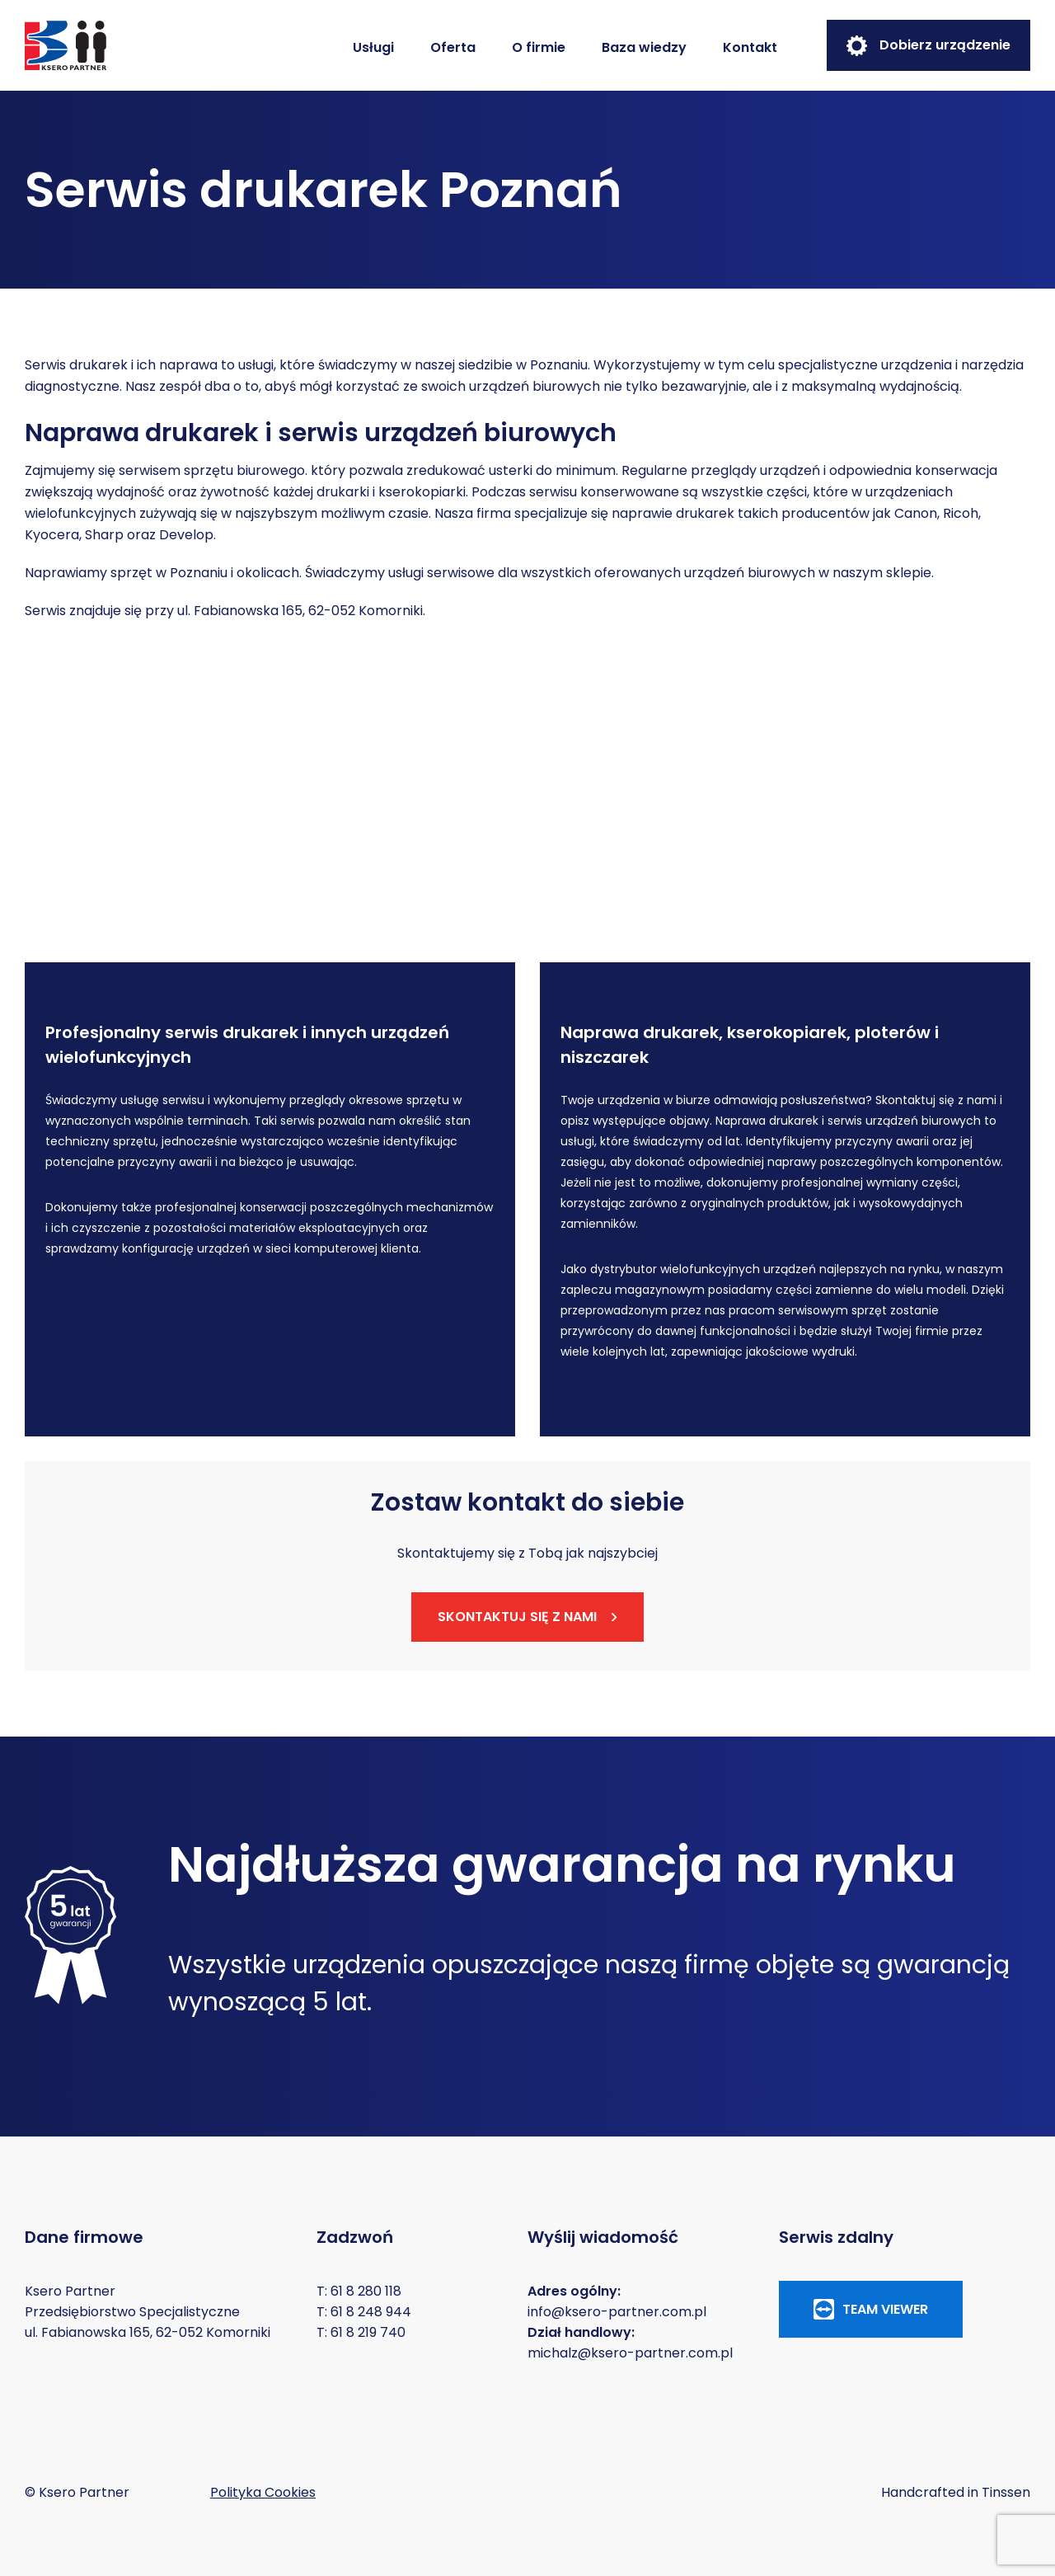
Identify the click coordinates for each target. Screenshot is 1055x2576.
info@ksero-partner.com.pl (617, 2311)
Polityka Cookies (263, 2492)
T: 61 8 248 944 (363, 2311)
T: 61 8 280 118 (358, 2291)
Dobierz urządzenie (928, 45)
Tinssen (1006, 2492)
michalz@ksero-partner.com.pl (630, 2352)
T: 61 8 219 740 (361, 2332)
